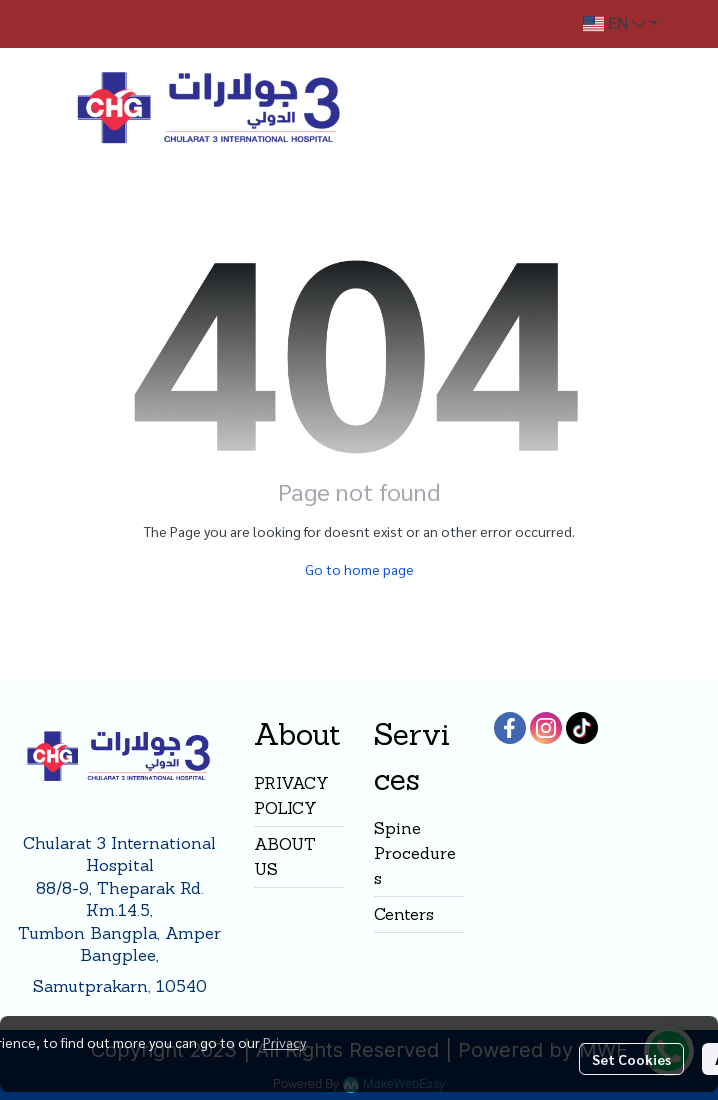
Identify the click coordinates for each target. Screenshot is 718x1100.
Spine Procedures (415, 853)
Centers (404, 914)
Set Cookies (631, 1059)
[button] (620, 24)
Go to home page (359, 569)
